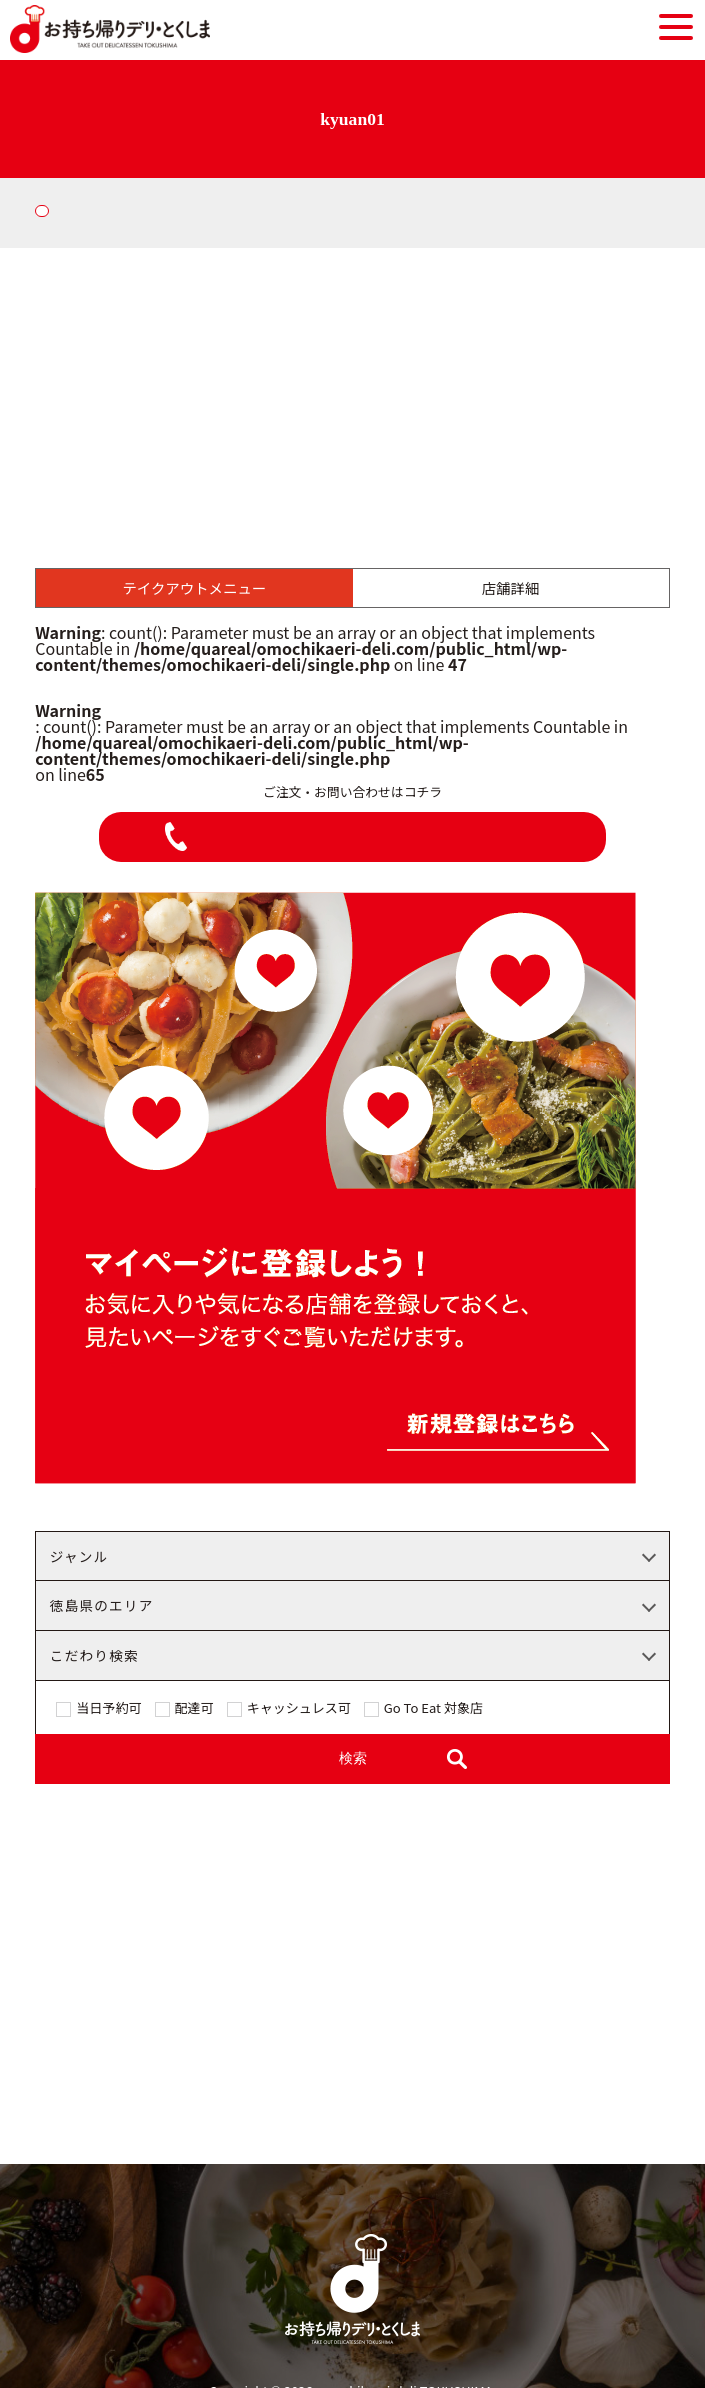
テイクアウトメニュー (195, 587)
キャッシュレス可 (299, 1709)
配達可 (194, 1709)
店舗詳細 (511, 587)
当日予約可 (108, 1709)
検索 (353, 1758)
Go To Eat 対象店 (433, 1709)
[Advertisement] (352, 398)
